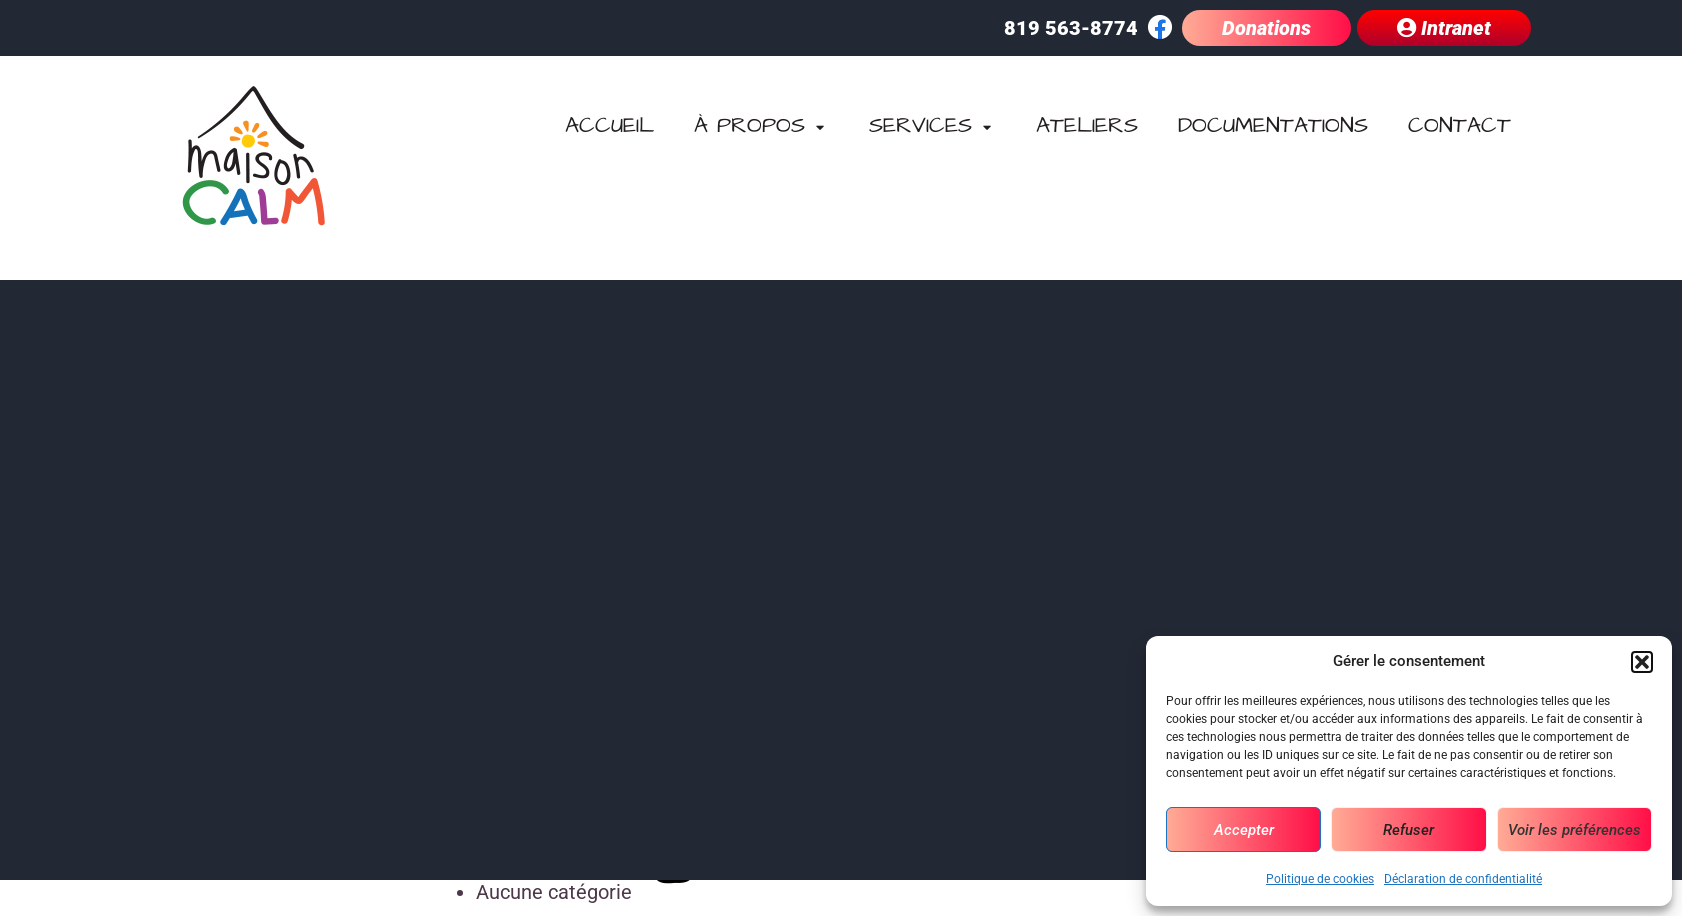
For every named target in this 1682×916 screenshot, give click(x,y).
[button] (1642, 662)
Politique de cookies (1320, 879)
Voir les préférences (1574, 830)
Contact (1459, 125)
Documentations (1273, 125)
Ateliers (1087, 125)
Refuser (1408, 830)
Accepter (1244, 830)
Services (932, 125)
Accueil (609, 125)
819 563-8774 (1071, 28)
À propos (761, 125)
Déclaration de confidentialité (1463, 879)
